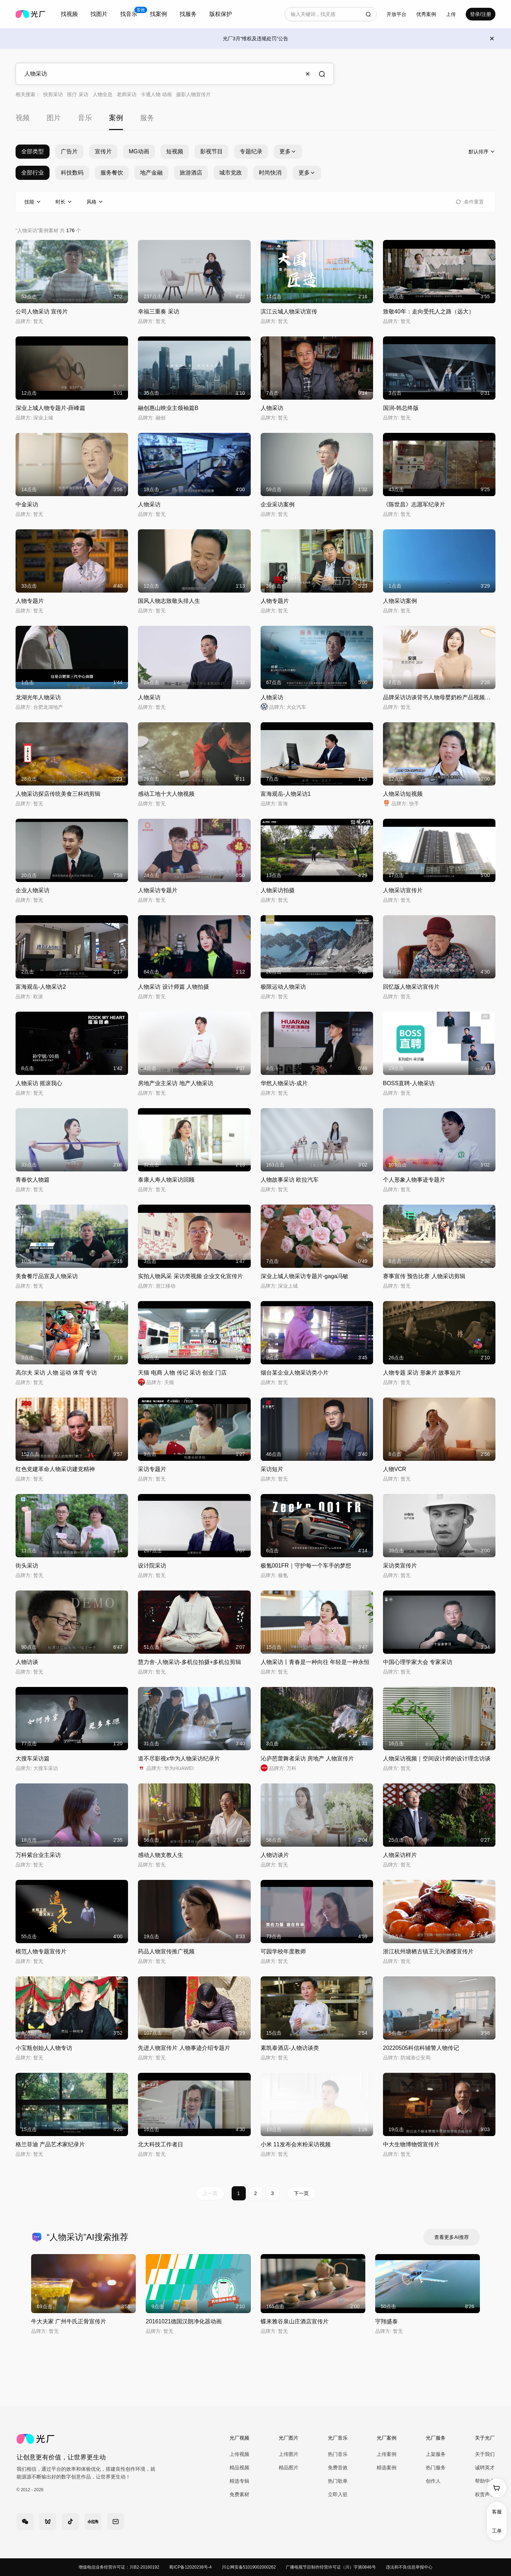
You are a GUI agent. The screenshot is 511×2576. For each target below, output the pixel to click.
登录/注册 (480, 14)
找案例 (158, 14)
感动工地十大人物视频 (166, 794)
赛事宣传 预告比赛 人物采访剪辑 (424, 1276)
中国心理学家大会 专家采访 (417, 1662)
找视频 (69, 14)
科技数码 (72, 173)
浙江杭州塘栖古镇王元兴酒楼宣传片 (428, 1951)
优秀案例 (426, 14)
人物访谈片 (275, 1855)
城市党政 (230, 173)
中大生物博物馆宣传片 (411, 2144)
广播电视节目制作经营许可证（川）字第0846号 (331, 2567)
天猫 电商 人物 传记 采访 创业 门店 (182, 1373)
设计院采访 (152, 1566)
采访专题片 (152, 1469)
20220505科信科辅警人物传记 (421, 2048)
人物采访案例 (400, 601)
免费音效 (338, 2467)
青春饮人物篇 (33, 1180)
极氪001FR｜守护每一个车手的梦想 (306, 1566)
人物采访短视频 (403, 794)
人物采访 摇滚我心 (39, 1083)
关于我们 (485, 2454)
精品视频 (239, 2467)
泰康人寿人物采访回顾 (166, 1180)
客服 (497, 2512)
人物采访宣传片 (403, 890)
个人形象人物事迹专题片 (414, 1180)
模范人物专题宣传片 (41, 1951)
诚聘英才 (485, 2467)
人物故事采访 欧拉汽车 (290, 1180)
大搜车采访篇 (33, 1758)
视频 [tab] (23, 118)
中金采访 (27, 504)
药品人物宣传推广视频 (166, 1951)
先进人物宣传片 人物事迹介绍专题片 (184, 2048)
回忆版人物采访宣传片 (411, 987)
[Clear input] (307, 73)
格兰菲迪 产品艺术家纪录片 (50, 2144)
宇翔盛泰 (386, 2321)
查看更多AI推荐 (451, 2237)
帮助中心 (485, 2481)
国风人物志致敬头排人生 (169, 601)
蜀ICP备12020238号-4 (190, 2567)
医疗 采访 (77, 94)
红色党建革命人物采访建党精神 (55, 1469)
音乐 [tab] (85, 118)
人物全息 (102, 94)
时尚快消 (270, 173)
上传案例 (386, 2454)
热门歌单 (338, 2481)
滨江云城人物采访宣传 (289, 311)
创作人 (433, 2481)
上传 (451, 14)
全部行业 (32, 173)
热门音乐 (338, 2454)
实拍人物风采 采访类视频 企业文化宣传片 (190, 1276)
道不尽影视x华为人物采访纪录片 (179, 1758)
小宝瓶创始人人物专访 (44, 2048)
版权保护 (220, 14)
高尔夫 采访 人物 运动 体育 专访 (56, 1373)
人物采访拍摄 (278, 890)
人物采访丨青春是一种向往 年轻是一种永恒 (315, 1662)
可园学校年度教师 (283, 1951)
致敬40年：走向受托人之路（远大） (428, 311)
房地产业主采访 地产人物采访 (175, 1083)
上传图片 (288, 2454)
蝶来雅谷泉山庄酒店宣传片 (295, 2321)
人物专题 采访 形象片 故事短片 (422, 1373)
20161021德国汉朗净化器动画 (184, 2321)
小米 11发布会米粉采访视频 (296, 2144)
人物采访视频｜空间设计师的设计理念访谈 (436, 1758)
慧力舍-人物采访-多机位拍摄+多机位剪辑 (189, 1662)
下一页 (301, 2193)
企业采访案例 (278, 504)
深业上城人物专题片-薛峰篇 (50, 408)
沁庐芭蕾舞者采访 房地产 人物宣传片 (307, 1758)
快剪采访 (53, 94)
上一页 (210, 2193)
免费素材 (239, 2494)
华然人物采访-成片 (284, 1083)
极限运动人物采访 (283, 987)
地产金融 (151, 173)
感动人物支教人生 (160, 1855)
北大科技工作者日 (160, 2144)
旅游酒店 (191, 173)
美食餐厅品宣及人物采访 (47, 1276)
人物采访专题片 (158, 890)
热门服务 (436, 2467)
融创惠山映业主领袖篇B (168, 408)
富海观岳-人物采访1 (286, 794)
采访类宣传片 (400, 1566)
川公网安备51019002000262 (249, 2567)
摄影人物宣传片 (193, 94)
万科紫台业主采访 (38, 1855)
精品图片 (288, 2467)
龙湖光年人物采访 (38, 697)
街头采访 (27, 1566)
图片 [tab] (54, 118)
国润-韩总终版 (401, 408)
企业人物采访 (33, 890)
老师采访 (127, 94)
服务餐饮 (111, 173)
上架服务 (436, 2454)
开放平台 (396, 14)
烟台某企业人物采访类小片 (295, 1373)
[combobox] (69, 14)
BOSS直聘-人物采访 (409, 1083)
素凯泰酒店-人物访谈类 (290, 2048)
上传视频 (239, 2454)
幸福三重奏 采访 (158, 311)
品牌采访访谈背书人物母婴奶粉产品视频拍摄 (439, 697)
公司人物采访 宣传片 (42, 311)
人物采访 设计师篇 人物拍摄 (173, 987)
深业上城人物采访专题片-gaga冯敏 (305, 1276)
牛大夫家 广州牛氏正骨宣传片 (68, 2321)
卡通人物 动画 (156, 94)
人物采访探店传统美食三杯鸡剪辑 (58, 794)
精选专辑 (239, 2481)
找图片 (99, 14)
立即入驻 (338, 2494)
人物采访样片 (400, 1855)
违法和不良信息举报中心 (409, 2567)
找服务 (188, 14)
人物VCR (394, 1469)
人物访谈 (27, 1662)
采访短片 (272, 1469)
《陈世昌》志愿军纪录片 (414, 504)
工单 (497, 2531)
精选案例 (386, 2467)
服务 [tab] (147, 118)
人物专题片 (30, 601)
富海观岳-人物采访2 (41, 987)
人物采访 (272, 408)
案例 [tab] (116, 118)
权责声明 (485, 2494)
